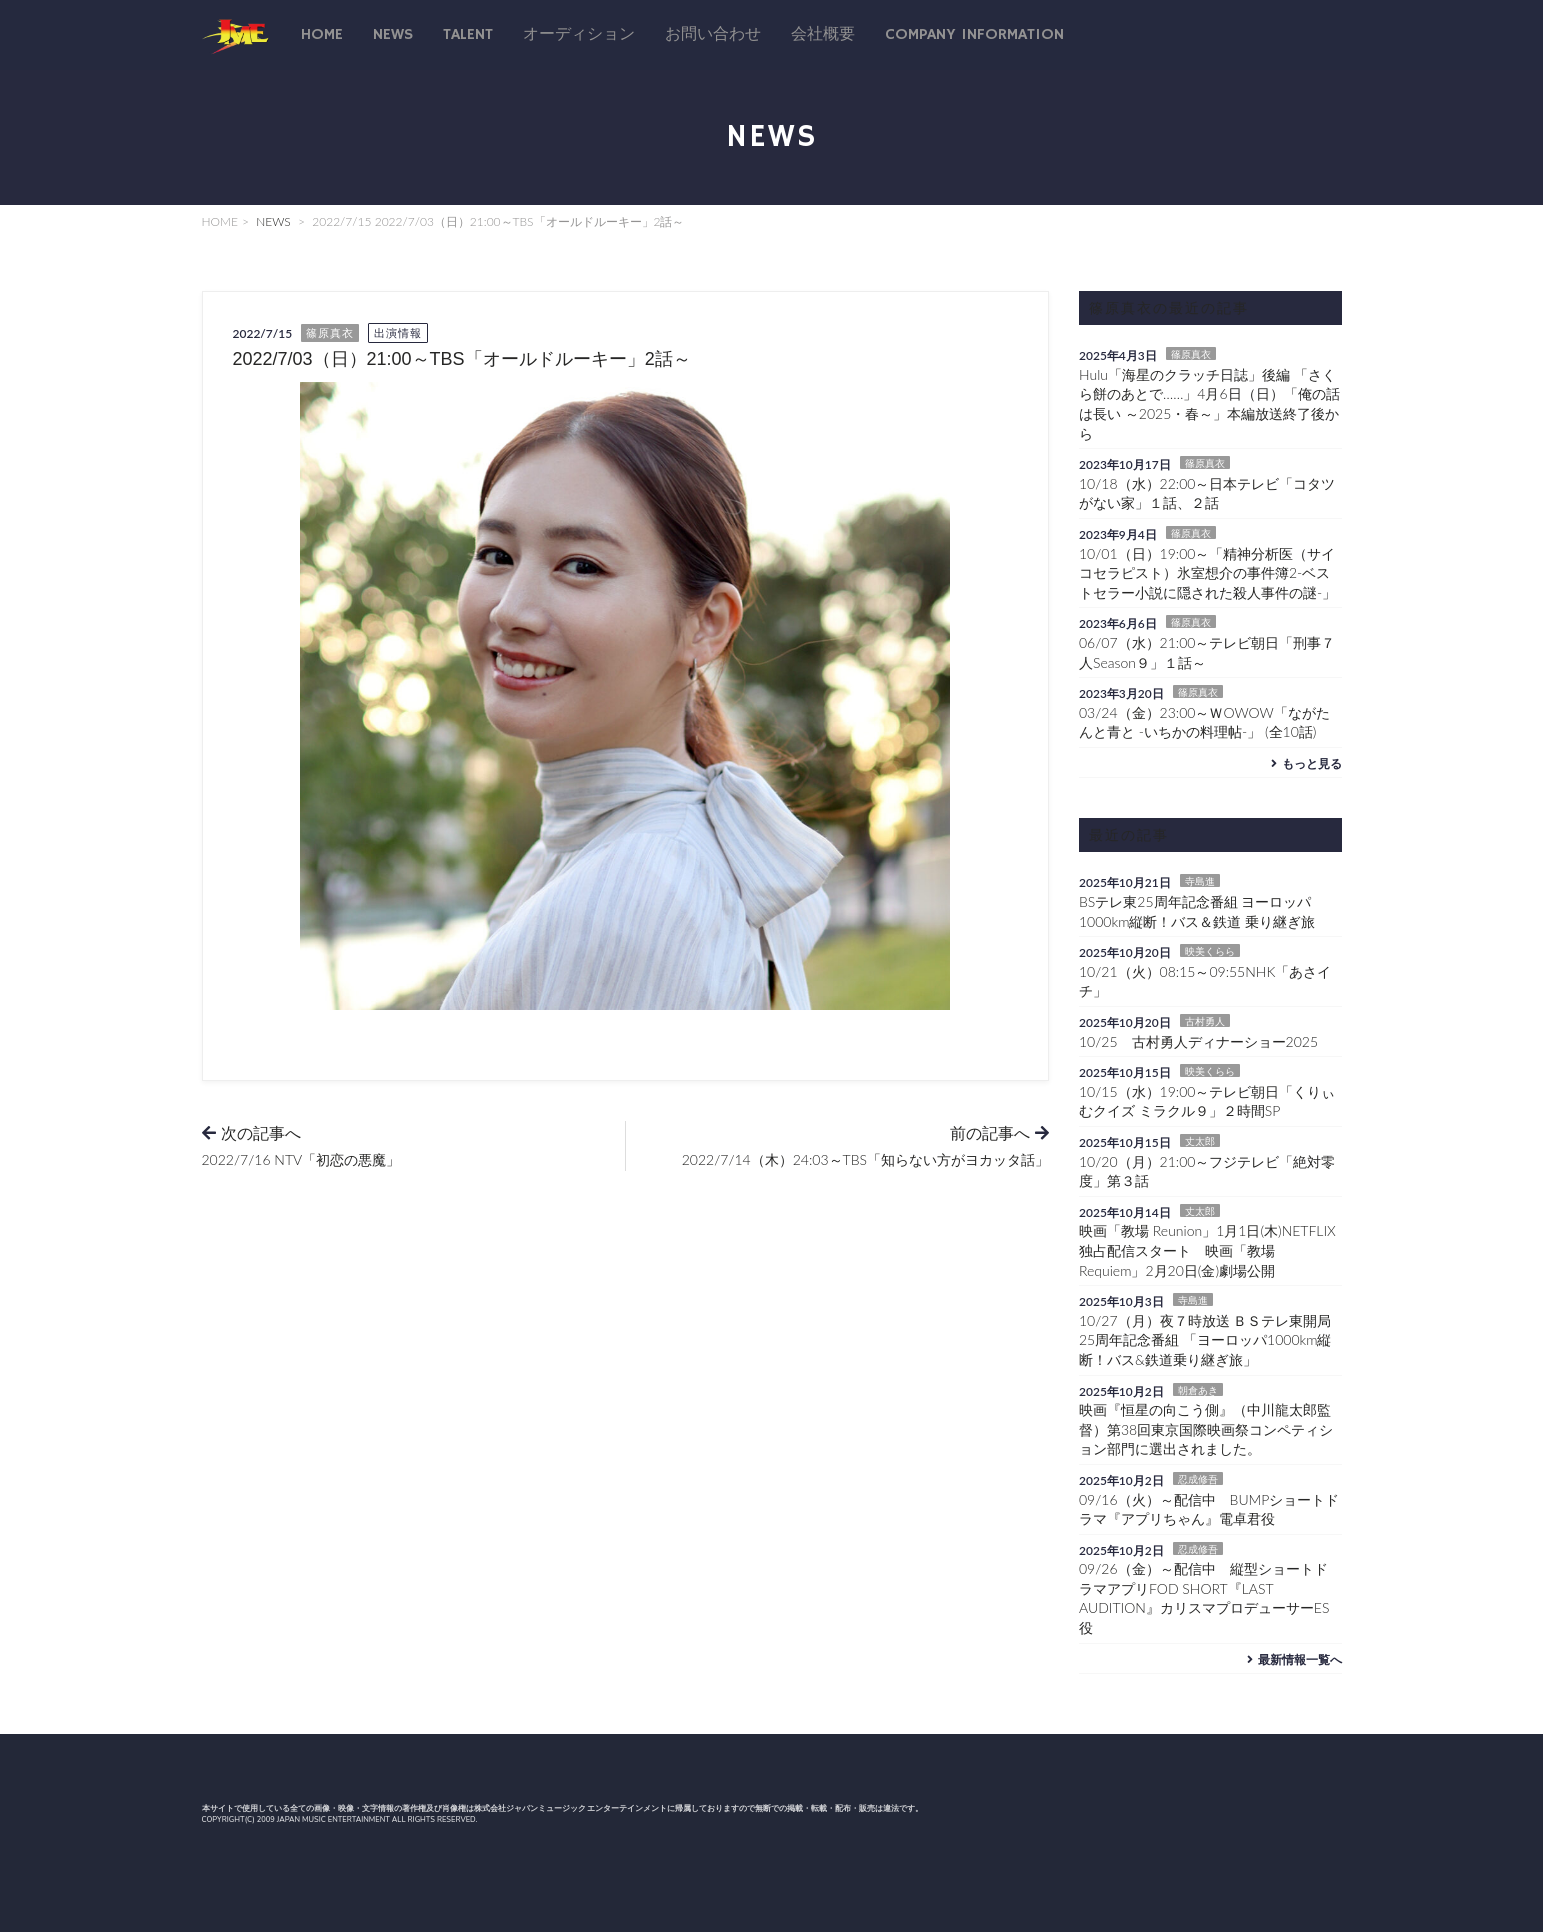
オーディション (579, 35)
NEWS (273, 221)
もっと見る (1304, 763)
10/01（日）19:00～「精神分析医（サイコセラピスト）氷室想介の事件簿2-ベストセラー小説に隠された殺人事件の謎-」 (1207, 573)
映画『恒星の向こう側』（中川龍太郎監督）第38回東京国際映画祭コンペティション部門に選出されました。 (1206, 1429)
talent (468, 35)
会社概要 (823, 35)
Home (322, 35)
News (393, 35)
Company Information (974, 35)
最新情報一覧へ (1292, 1659)
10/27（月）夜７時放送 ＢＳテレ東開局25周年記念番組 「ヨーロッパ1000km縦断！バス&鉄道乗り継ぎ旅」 (1205, 1340)
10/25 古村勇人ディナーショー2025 (1198, 1041)
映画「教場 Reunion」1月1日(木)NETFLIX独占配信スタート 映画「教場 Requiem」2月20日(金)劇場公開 (1207, 1250)
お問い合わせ (713, 35)
